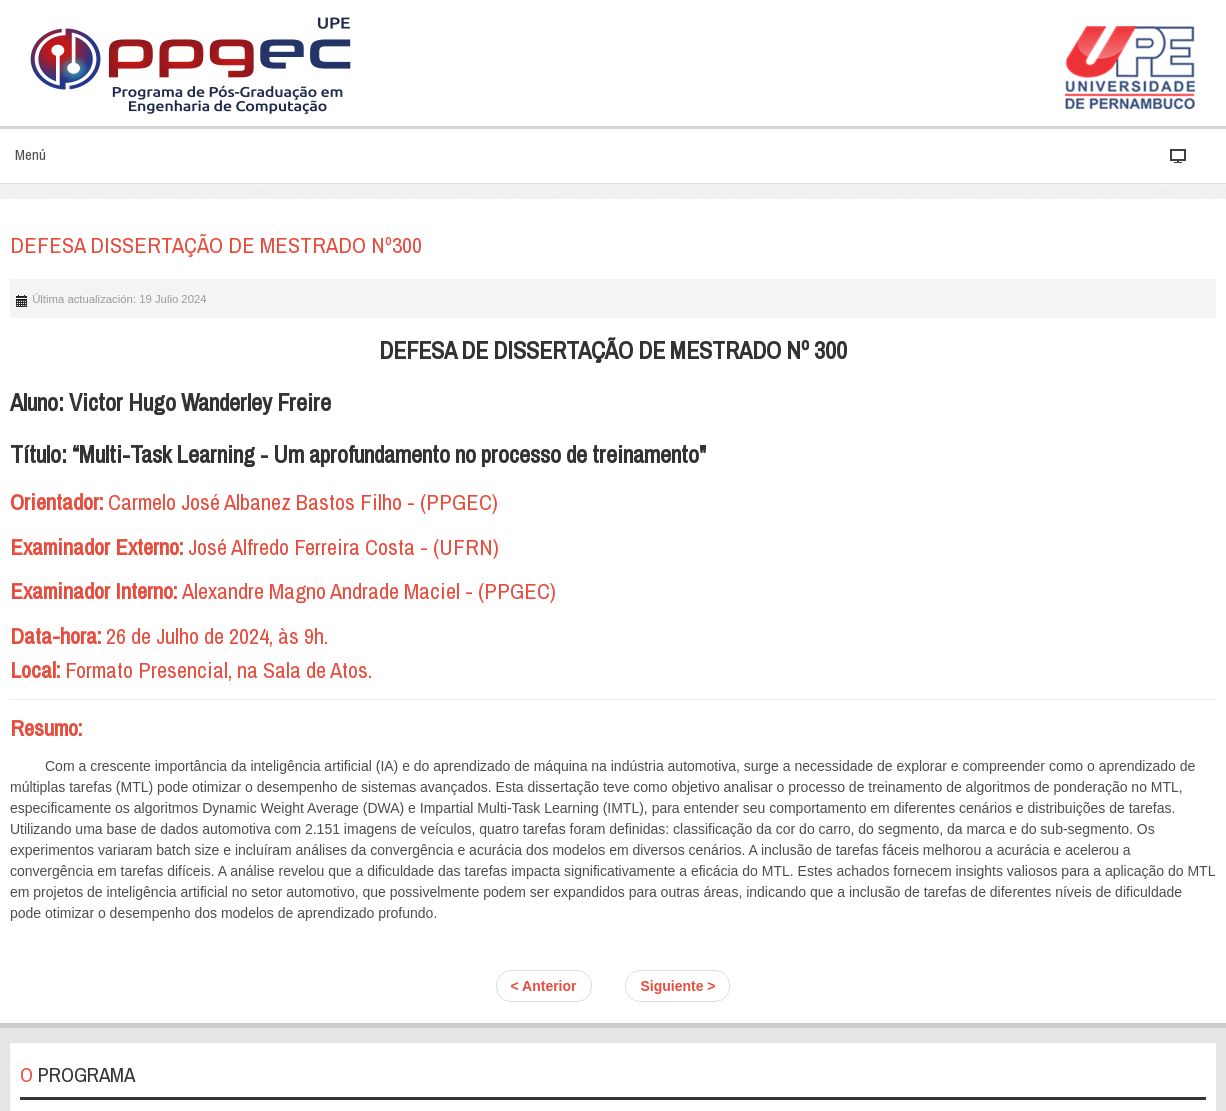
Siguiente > (677, 986)
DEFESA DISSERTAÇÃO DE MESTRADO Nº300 (216, 245)
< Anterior (544, 986)
